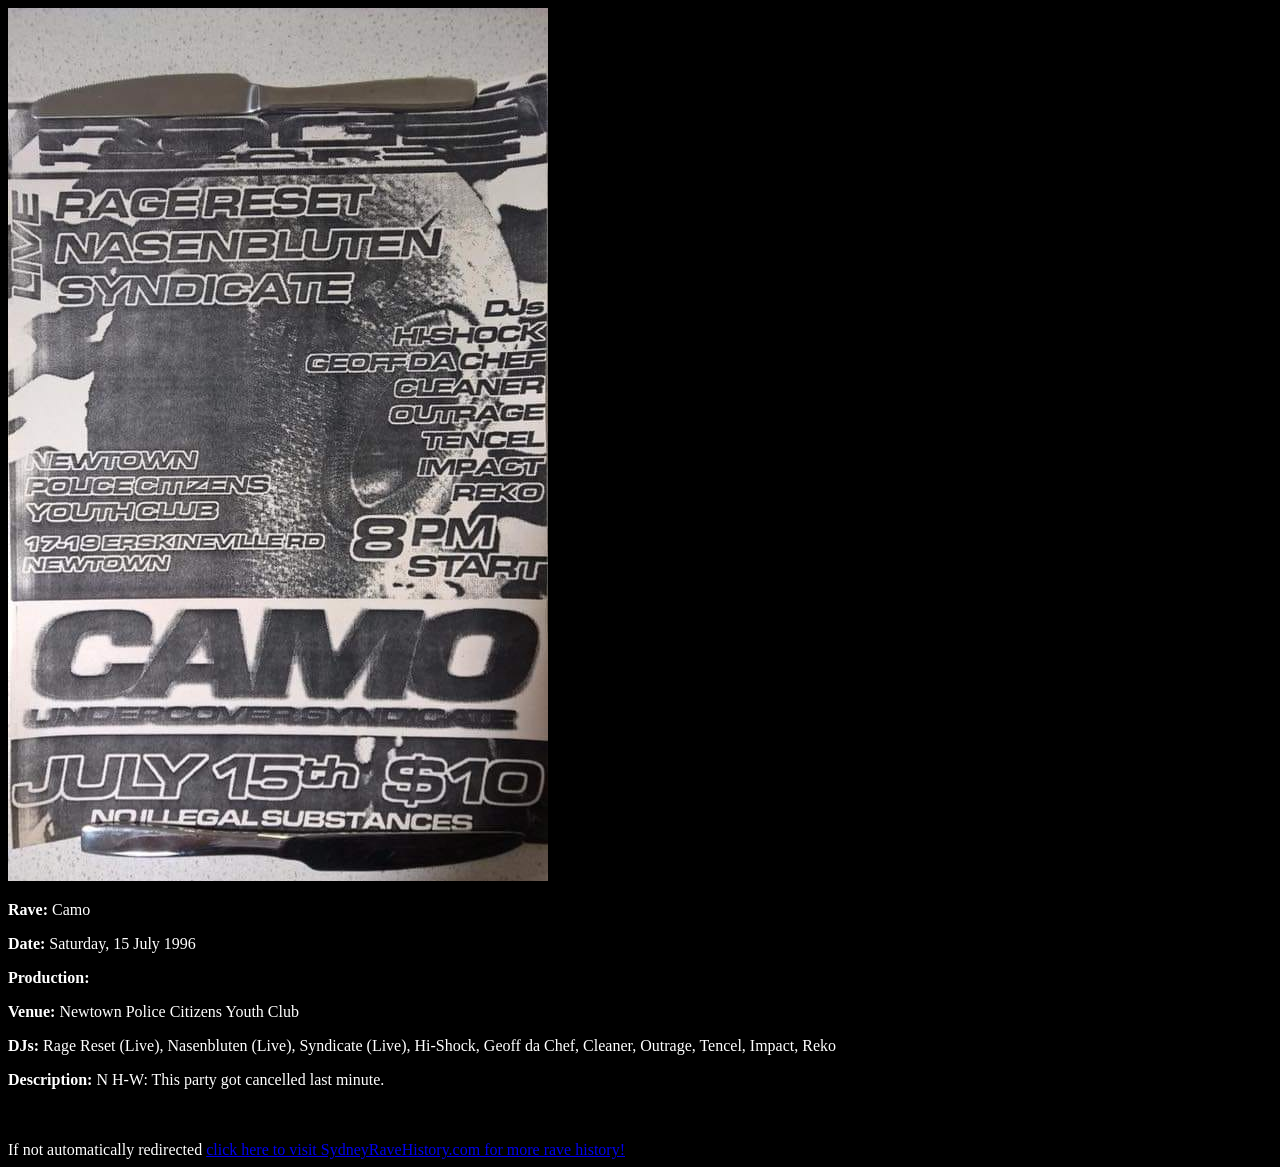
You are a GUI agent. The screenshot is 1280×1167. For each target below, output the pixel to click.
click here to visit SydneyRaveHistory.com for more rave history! (415, 1149)
